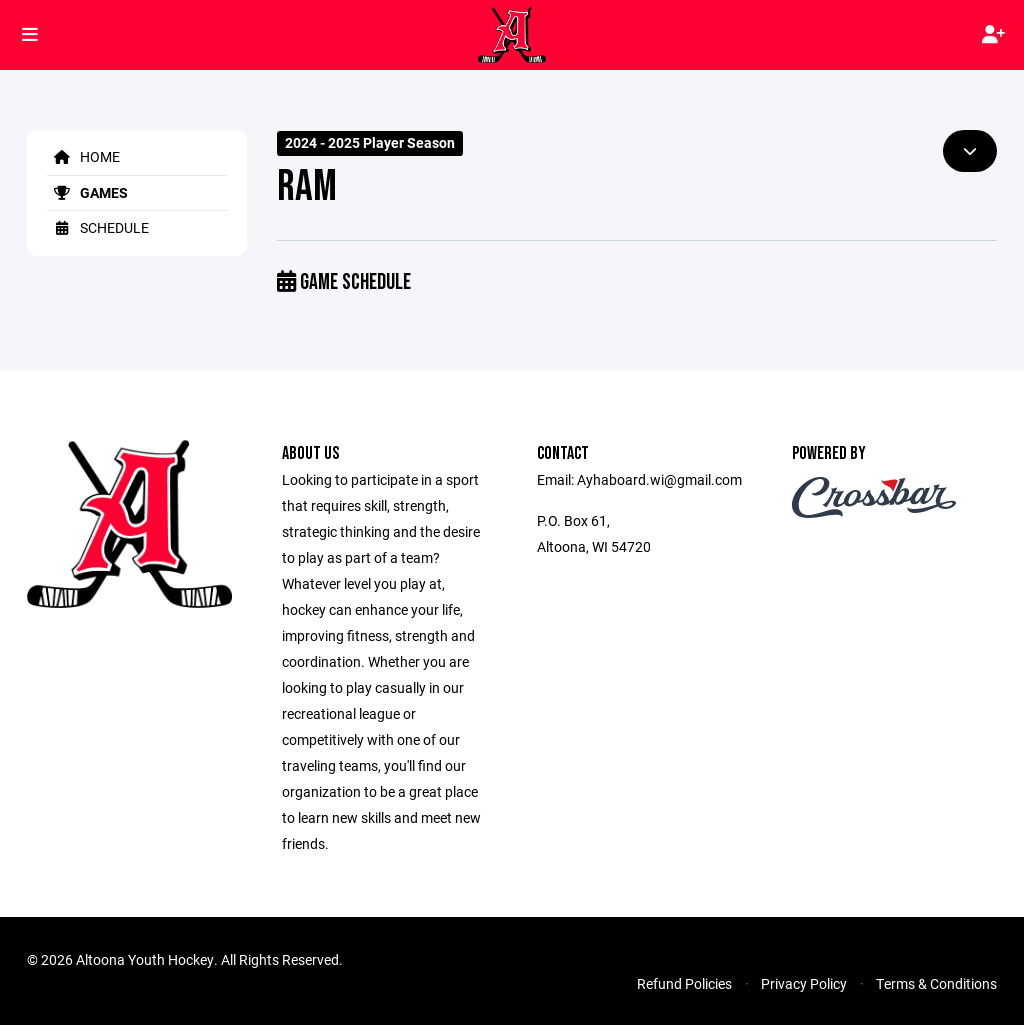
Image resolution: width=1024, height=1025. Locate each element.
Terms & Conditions (936, 983)
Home (83, 156)
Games (87, 192)
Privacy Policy (804, 983)
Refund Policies (684, 983)
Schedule (98, 227)
